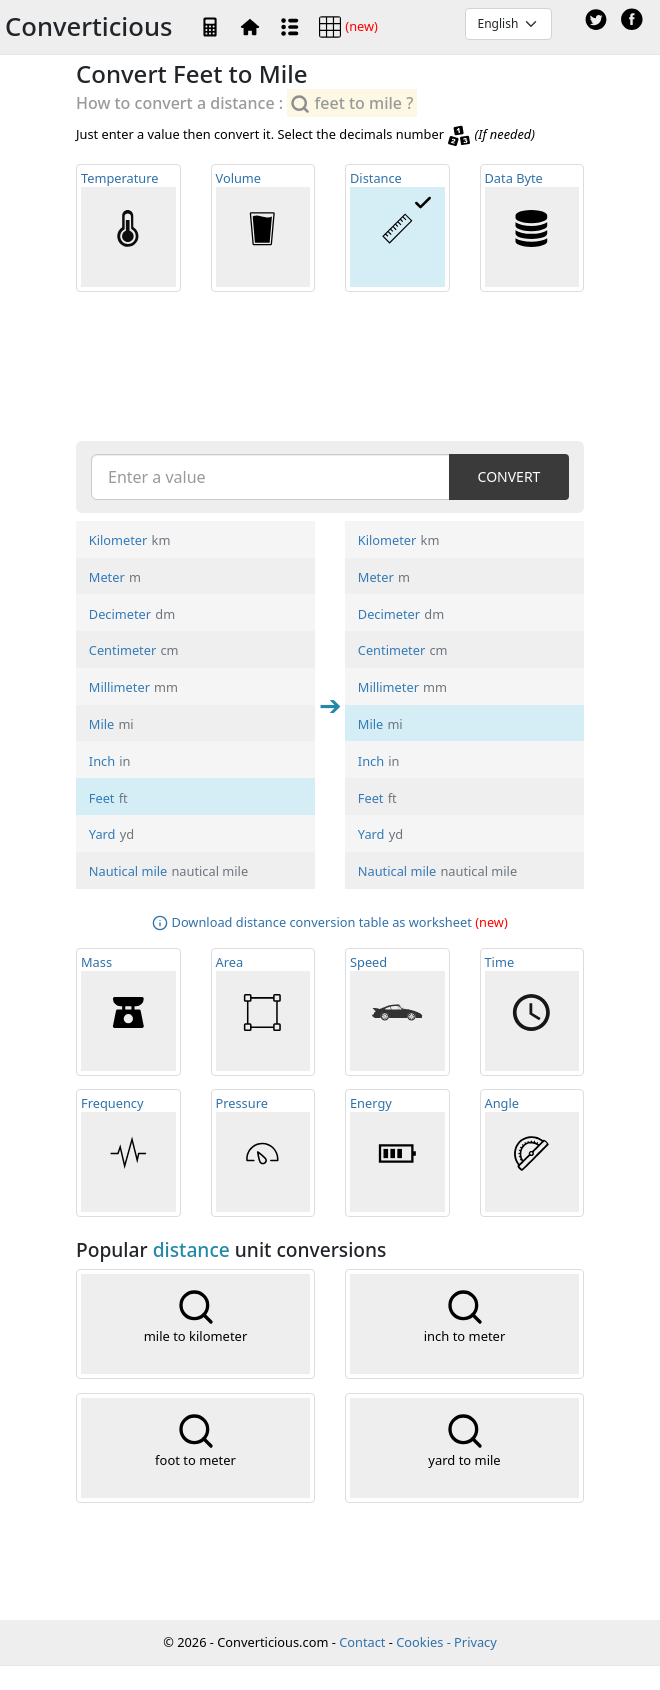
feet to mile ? (351, 103)
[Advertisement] (330, 365)
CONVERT (509, 476)
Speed (397, 1012)
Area (263, 1012)
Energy (397, 1153)
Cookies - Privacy (446, 1642)
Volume (263, 228)
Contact (362, 1642)
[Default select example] (508, 24)
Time (532, 1012)
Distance (397, 228)
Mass (128, 1012)
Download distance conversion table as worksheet (322, 922)
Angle (532, 1153)
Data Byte (532, 228)
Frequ (128, 1153)
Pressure (263, 1153)
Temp (128, 228)
